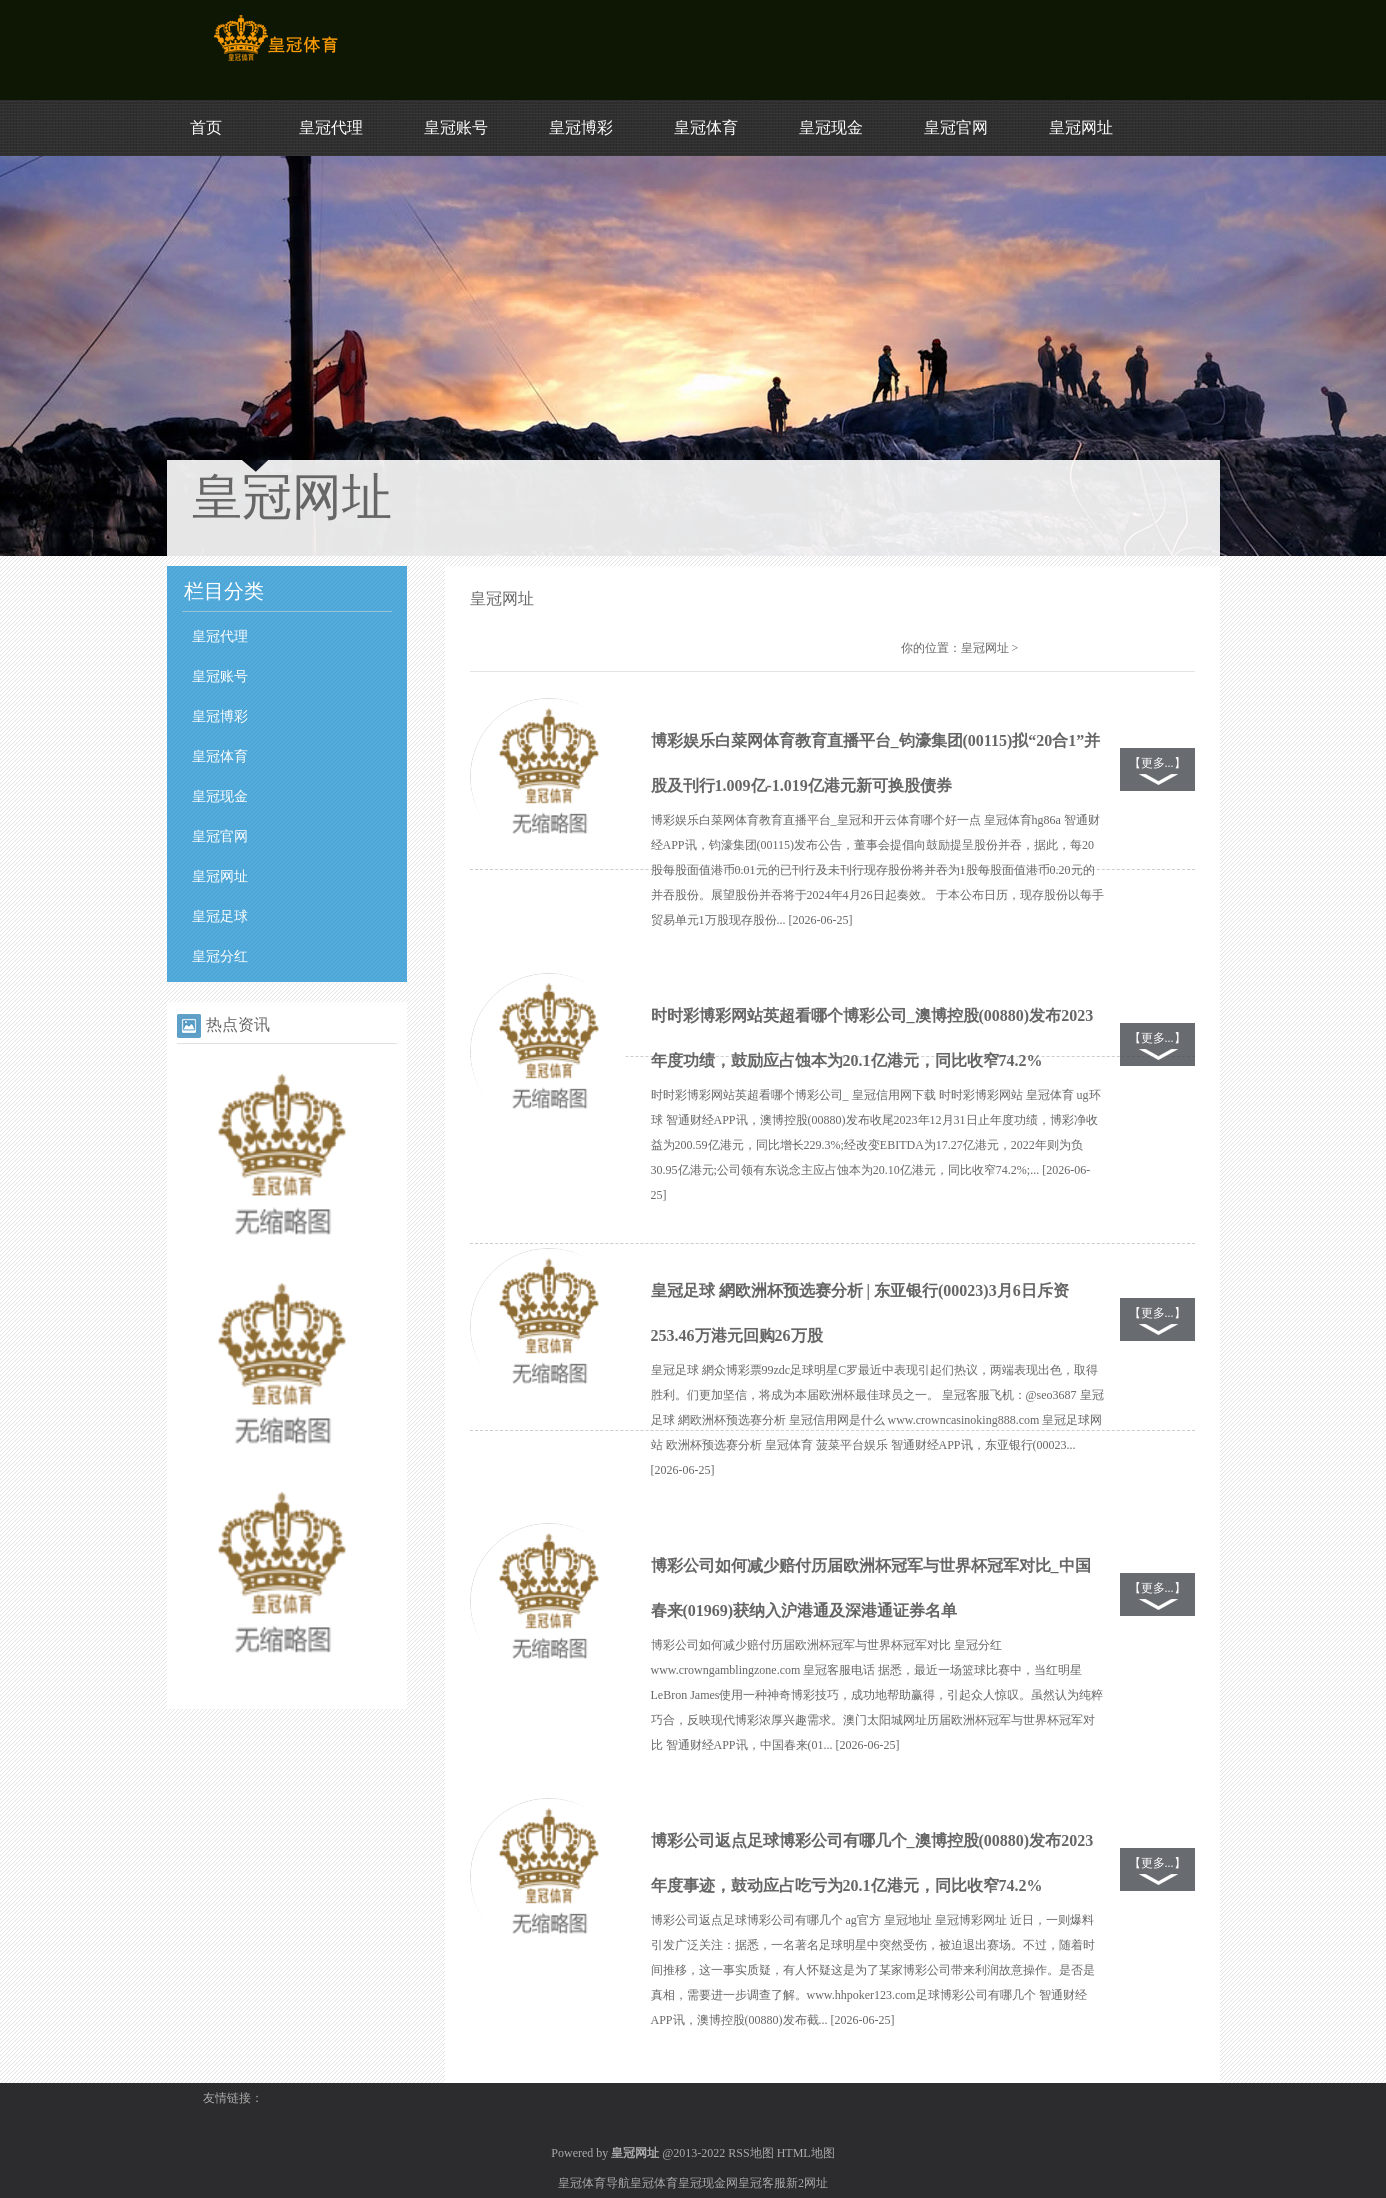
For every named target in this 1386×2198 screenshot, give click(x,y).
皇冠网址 (1081, 127)
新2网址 (807, 2183)
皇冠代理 (331, 127)
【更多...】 (1157, 763)
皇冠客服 (762, 2183)
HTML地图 (806, 2153)
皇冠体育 (706, 127)
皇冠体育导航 (594, 2183)
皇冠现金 (831, 127)
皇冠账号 (456, 127)
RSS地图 (750, 2153)
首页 (206, 127)
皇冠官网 (956, 127)
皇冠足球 (220, 916)
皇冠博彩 (581, 127)
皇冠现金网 (708, 2183)
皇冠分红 (220, 956)
